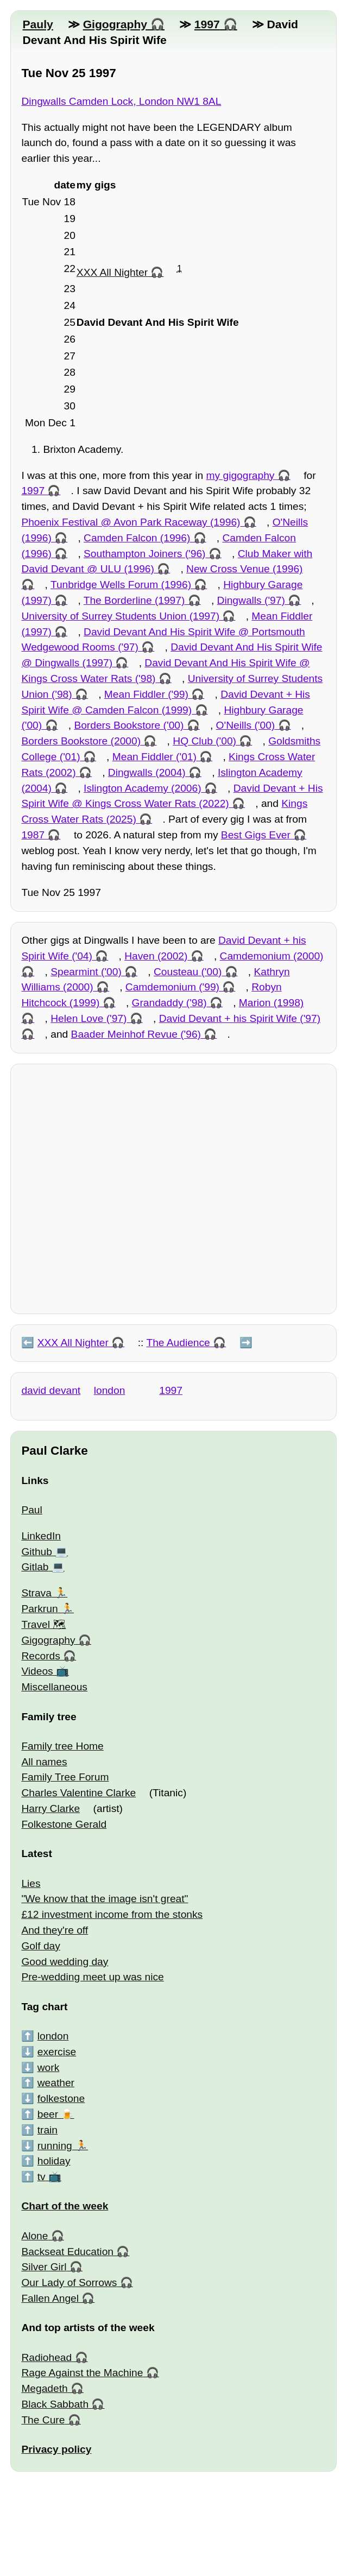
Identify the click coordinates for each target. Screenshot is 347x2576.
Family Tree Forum (65, 1777)
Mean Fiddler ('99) (146, 694)
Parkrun (39, 1608)
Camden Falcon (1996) (137, 538)
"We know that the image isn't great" (104, 1898)
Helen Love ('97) (89, 1018)
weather (55, 2082)
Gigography (115, 24)
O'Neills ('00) (245, 725)
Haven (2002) (155, 956)
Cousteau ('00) (188, 971)
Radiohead (46, 2357)
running (54, 2145)
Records (40, 1656)
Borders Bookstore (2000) (81, 741)
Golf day (40, 1946)
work (48, 2067)
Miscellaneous (54, 1687)
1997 (207, 24)
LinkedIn (41, 1536)
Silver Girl (43, 2266)
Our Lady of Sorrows (69, 2282)
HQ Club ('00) (204, 741)
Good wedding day (64, 1961)
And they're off (54, 1930)
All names (44, 1761)
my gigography (240, 475)
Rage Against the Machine (82, 2372)
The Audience (178, 1342)
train (47, 2130)
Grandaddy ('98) (169, 1002)
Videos (37, 1671)
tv (41, 2176)
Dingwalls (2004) (147, 772)
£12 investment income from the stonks (112, 1914)
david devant (50, 1390)
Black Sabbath (55, 2404)
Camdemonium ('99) (172, 987)
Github (36, 1551)
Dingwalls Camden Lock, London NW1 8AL (121, 101)
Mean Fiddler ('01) (154, 756)
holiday (54, 2161)
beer (47, 2114)
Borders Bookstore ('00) (129, 725)
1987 (33, 835)
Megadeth (44, 2388)
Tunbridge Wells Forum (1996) (121, 584)
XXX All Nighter (112, 272)
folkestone (61, 2098)
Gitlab (34, 1567)
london (109, 1390)
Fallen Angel (50, 2298)
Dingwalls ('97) (251, 600)
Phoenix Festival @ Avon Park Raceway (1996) (130, 522)
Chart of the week (64, 2206)
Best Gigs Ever (256, 835)
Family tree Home (62, 1746)
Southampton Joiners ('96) (144, 553)
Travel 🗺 (43, 1624)
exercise (56, 2051)
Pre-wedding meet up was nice (92, 1976)
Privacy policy (56, 2449)
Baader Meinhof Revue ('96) (136, 1034)
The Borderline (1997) (134, 600)
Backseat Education (67, 2251)
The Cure (43, 2420)
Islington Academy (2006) (142, 788)
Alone (34, 2236)
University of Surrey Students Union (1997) (120, 616)
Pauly (37, 24)
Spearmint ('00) (86, 971)
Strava (36, 1593)
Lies (30, 1883)
